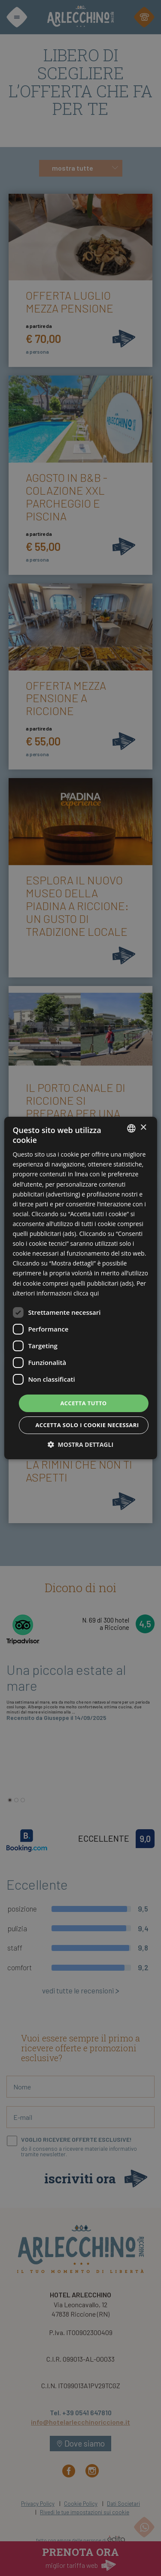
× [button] (143, 1127)
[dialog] (80, 1288)
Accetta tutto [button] (83, 1403)
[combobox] (131, 1128)
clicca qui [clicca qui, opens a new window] (86, 1293)
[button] (80, 1444)
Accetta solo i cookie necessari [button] (87, 1425)
